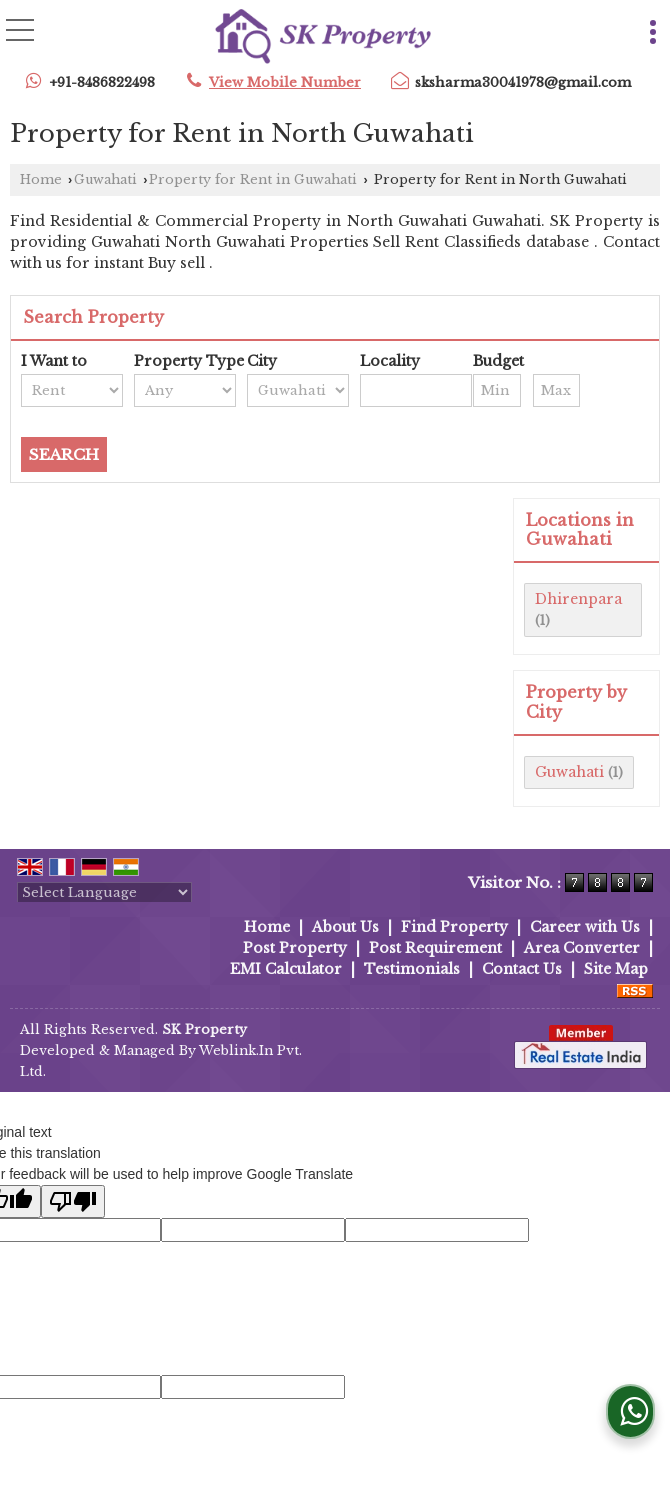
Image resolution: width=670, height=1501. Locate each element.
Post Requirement (435, 948)
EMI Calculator (286, 969)
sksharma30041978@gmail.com (523, 82)
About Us (345, 927)
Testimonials (412, 969)
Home (41, 179)
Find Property (454, 927)
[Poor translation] (73, 1201)
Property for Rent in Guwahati (253, 179)
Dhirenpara (578, 599)
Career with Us (585, 927)
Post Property (295, 948)
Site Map (616, 969)
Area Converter (582, 948)
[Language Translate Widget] (104, 892)
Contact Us (522, 969)
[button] (285, 82)
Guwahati (105, 179)
